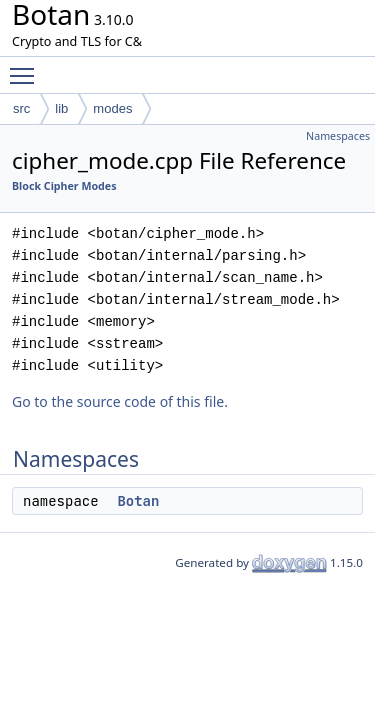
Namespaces (338, 136)
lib (61, 108)
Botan (138, 501)
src (21, 108)
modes (112, 108)
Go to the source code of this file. (120, 401)
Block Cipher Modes (64, 186)
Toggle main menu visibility (27, 67)
